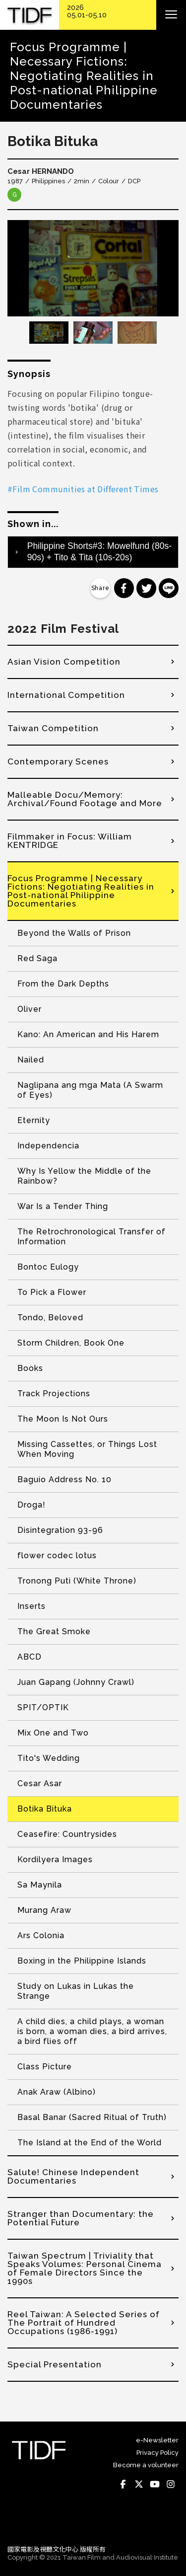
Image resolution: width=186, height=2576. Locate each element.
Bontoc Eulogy (48, 1267)
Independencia (48, 1145)
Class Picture (44, 2066)
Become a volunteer (146, 2465)
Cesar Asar (39, 1783)
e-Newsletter (157, 2440)
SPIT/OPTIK (43, 1707)
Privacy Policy (157, 2452)
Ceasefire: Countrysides (67, 1834)
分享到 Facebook (124, 588)
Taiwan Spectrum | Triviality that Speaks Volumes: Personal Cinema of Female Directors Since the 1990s (84, 2268)
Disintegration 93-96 (60, 1530)
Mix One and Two (53, 1733)
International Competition (66, 695)
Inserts (31, 1606)
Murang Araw (44, 1910)
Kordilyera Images (55, 1859)
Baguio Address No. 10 (64, 1479)
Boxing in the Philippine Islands (81, 1961)
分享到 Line (169, 588)
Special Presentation (54, 2364)
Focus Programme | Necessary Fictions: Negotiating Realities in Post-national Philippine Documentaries (80, 891)
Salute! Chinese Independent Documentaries (73, 2176)
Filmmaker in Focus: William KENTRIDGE (69, 841)
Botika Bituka (44, 1809)
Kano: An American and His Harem (88, 1034)
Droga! (31, 1505)
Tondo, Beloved (50, 1317)
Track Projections (53, 1393)
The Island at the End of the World (89, 2142)
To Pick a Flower (51, 1292)
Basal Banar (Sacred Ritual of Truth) (92, 2117)
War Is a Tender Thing (62, 1206)
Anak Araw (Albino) (56, 2092)
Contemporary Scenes (58, 761)
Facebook (123, 2484)
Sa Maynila (39, 1885)
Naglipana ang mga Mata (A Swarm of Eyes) (90, 1090)
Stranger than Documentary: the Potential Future (80, 2218)
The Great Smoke (54, 1631)
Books (30, 1368)
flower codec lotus (57, 1555)
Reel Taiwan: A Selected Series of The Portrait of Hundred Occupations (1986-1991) (83, 2322)
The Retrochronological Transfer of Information (91, 1236)
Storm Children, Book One (70, 1343)
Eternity (33, 1120)
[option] (93, 268)
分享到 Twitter (146, 588)
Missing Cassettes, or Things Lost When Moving (87, 1449)
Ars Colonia (40, 1935)
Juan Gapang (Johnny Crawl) (75, 1682)
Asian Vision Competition (64, 662)
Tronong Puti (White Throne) (76, 1581)
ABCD (29, 1657)
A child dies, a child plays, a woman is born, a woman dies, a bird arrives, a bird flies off (92, 2031)
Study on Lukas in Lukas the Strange (75, 1991)
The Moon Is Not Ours (62, 1419)
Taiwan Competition (53, 728)
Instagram (171, 2484)
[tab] (93, 552)
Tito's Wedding (48, 1758)
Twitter (139, 2484)
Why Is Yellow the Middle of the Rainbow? (84, 1176)
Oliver (29, 1009)
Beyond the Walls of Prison (74, 933)
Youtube (155, 2484)
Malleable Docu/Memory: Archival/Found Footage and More (84, 799)
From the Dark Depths (63, 983)
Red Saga (37, 958)
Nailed (30, 1059)
